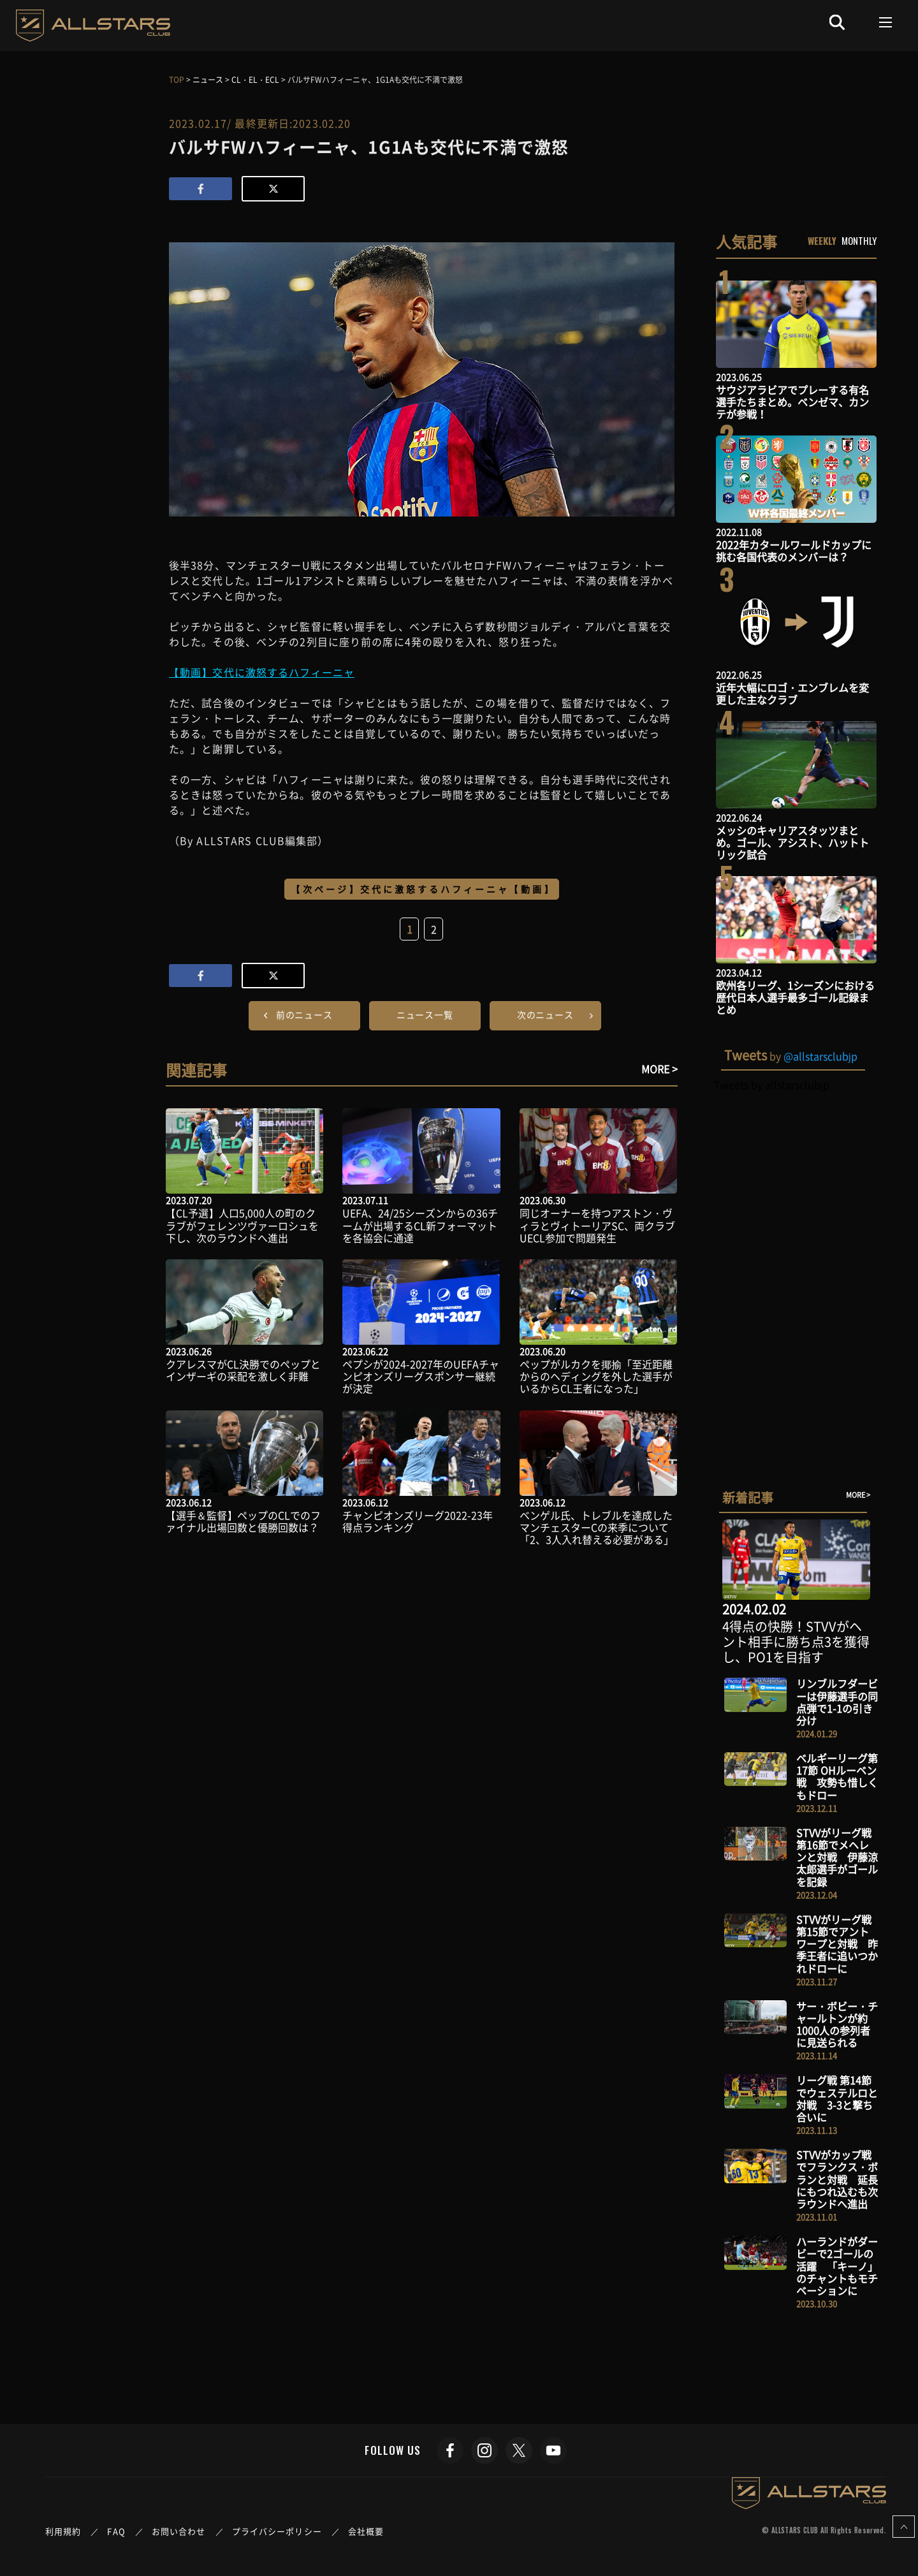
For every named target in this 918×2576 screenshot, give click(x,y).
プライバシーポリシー (277, 2531)
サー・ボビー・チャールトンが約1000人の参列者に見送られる (837, 2024)
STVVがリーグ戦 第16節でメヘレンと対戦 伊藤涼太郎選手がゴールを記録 (837, 1857)
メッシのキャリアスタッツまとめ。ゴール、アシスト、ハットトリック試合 (792, 842)
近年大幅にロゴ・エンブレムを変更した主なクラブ (792, 693)
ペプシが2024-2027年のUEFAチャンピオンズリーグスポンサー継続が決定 (420, 1376)
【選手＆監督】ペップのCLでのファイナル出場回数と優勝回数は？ (243, 1521)
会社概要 (366, 2531)
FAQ (116, 2531)
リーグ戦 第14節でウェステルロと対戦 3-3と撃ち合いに (837, 2098)
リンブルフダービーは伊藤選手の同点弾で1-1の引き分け (837, 1702)
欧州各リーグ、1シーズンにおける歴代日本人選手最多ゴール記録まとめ (795, 997)
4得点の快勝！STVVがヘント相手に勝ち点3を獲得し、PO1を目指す (796, 1641)
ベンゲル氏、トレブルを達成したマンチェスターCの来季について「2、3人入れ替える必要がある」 (597, 1527)
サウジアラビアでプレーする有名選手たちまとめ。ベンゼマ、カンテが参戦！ (792, 401)
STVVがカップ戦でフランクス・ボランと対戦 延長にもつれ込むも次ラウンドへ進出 (837, 2179)
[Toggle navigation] (886, 22)
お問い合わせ (179, 2531)
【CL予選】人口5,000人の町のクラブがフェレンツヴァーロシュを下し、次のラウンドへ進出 (242, 1225)
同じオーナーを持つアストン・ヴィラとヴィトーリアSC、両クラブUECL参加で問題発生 (597, 1225)
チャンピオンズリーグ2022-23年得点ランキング (417, 1521)
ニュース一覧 (425, 1014)
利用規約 (63, 2531)
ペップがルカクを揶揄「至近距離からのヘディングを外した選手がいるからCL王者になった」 (596, 1376)
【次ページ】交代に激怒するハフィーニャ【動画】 (423, 888)
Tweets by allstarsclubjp (771, 1084)
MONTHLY (859, 240)
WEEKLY (822, 240)
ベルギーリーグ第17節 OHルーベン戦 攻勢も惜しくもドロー (837, 1776)
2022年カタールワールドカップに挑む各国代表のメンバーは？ (793, 550)
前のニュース (304, 1014)
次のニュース (545, 1014)
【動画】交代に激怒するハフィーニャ (261, 672)
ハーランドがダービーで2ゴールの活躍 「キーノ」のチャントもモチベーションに (837, 2266)
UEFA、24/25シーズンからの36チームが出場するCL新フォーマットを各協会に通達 (420, 1225)
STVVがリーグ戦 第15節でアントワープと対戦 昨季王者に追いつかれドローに (837, 1944)
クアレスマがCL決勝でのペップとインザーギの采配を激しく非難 (243, 1370)
